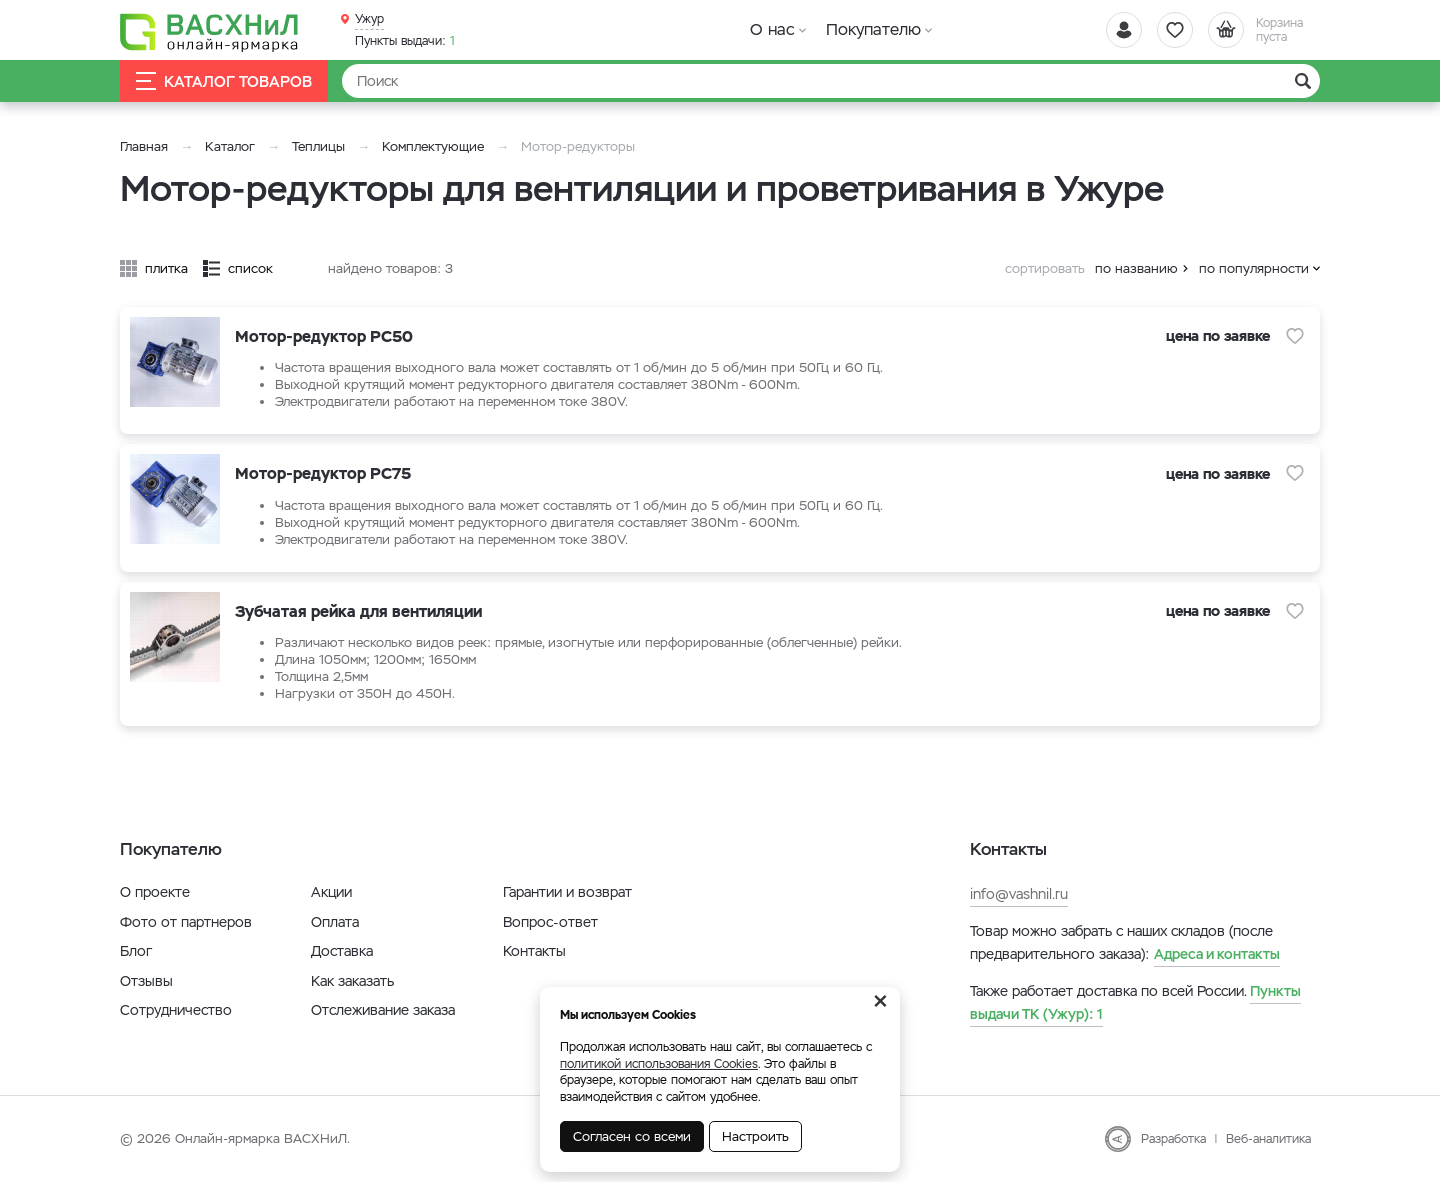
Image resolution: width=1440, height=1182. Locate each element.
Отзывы (146, 981)
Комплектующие (433, 146)
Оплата (335, 922)
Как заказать (352, 981)
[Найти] (831, 81)
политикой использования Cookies (659, 1064)
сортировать (1045, 268)
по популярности (1254, 268)
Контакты (534, 951)
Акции (331, 892)
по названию (1136, 268)
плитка (166, 268)
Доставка (342, 951)
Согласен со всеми (632, 1136)
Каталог (230, 146)
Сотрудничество (176, 1010)
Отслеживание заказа (383, 1010)
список (250, 268)
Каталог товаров (224, 81)
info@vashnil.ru (1019, 894)
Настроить (755, 1136)
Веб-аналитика (1268, 1139)
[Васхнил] (210, 31)
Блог (136, 951)
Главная (144, 146)
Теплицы (320, 146)
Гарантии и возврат (567, 892)
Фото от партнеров (186, 922)
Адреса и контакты (1217, 954)
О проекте (155, 892)
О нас (772, 29)
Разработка (1173, 1139)
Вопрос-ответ (550, 922)
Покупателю (873, 29)
